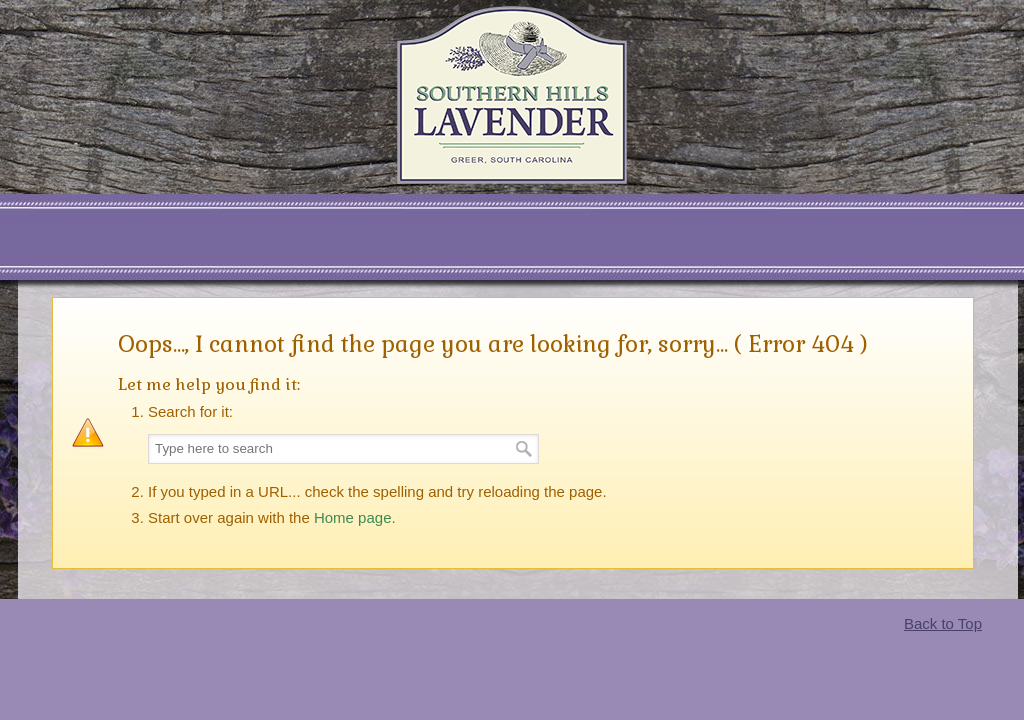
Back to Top (943, 623)
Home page (353, 517)
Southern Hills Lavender (512, 95)
